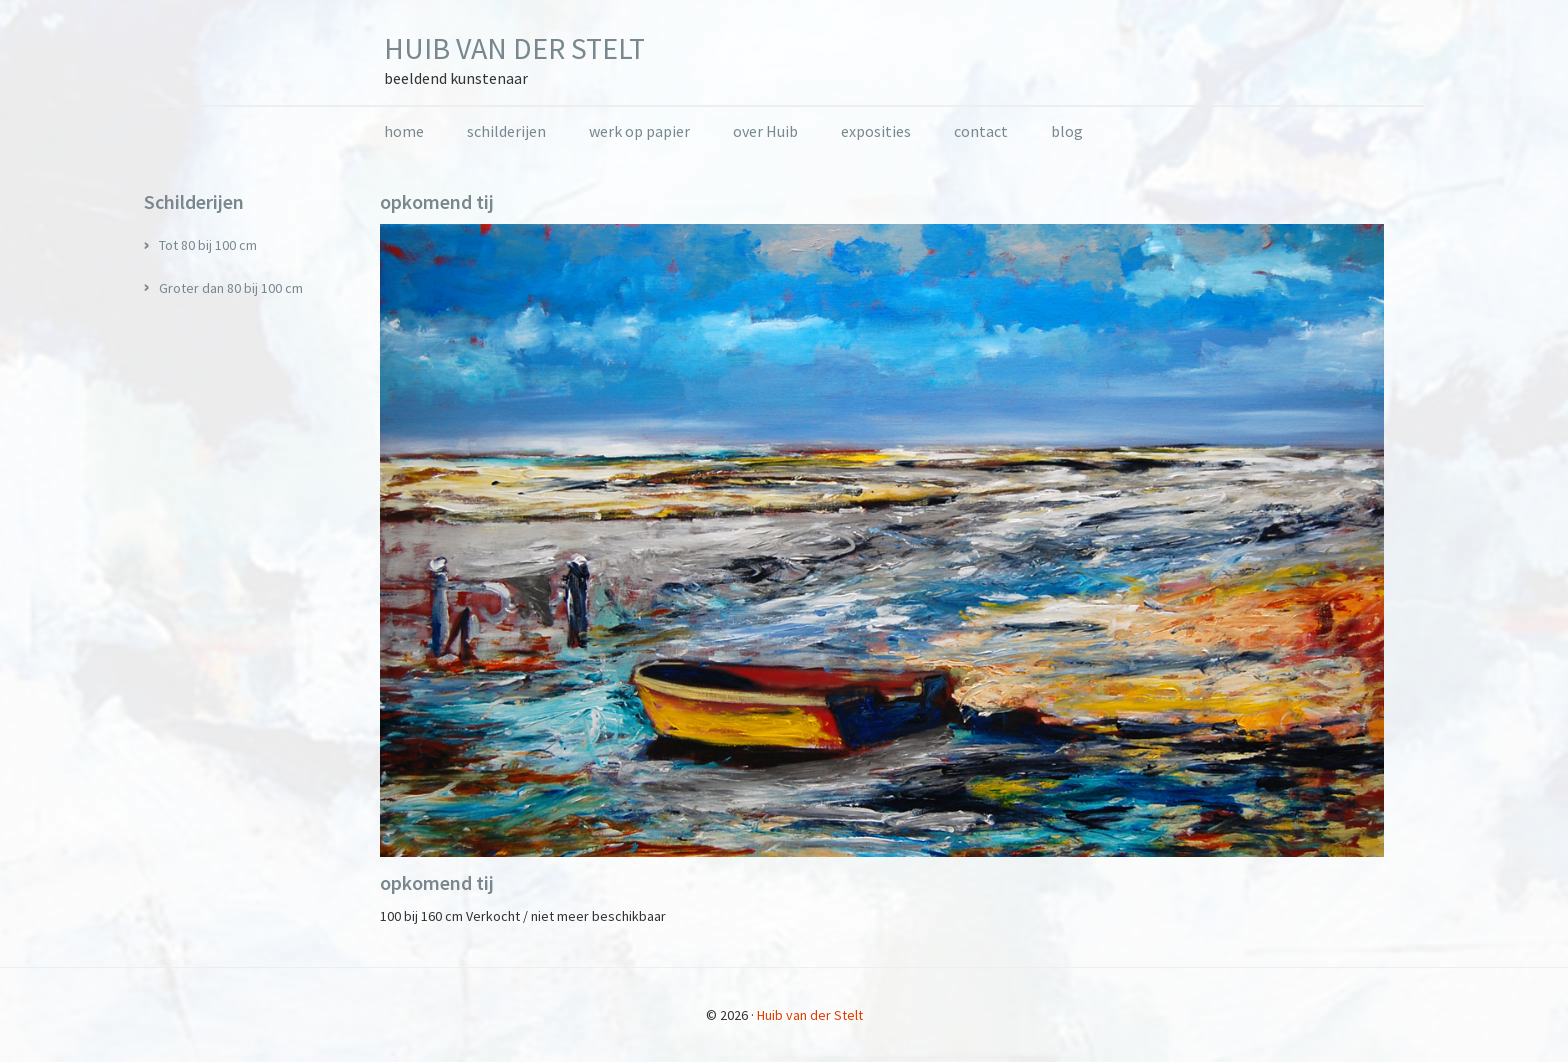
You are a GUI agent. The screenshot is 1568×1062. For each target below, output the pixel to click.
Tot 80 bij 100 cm (208, 245)
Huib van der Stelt (514, 48)
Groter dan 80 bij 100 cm (231, 288)
